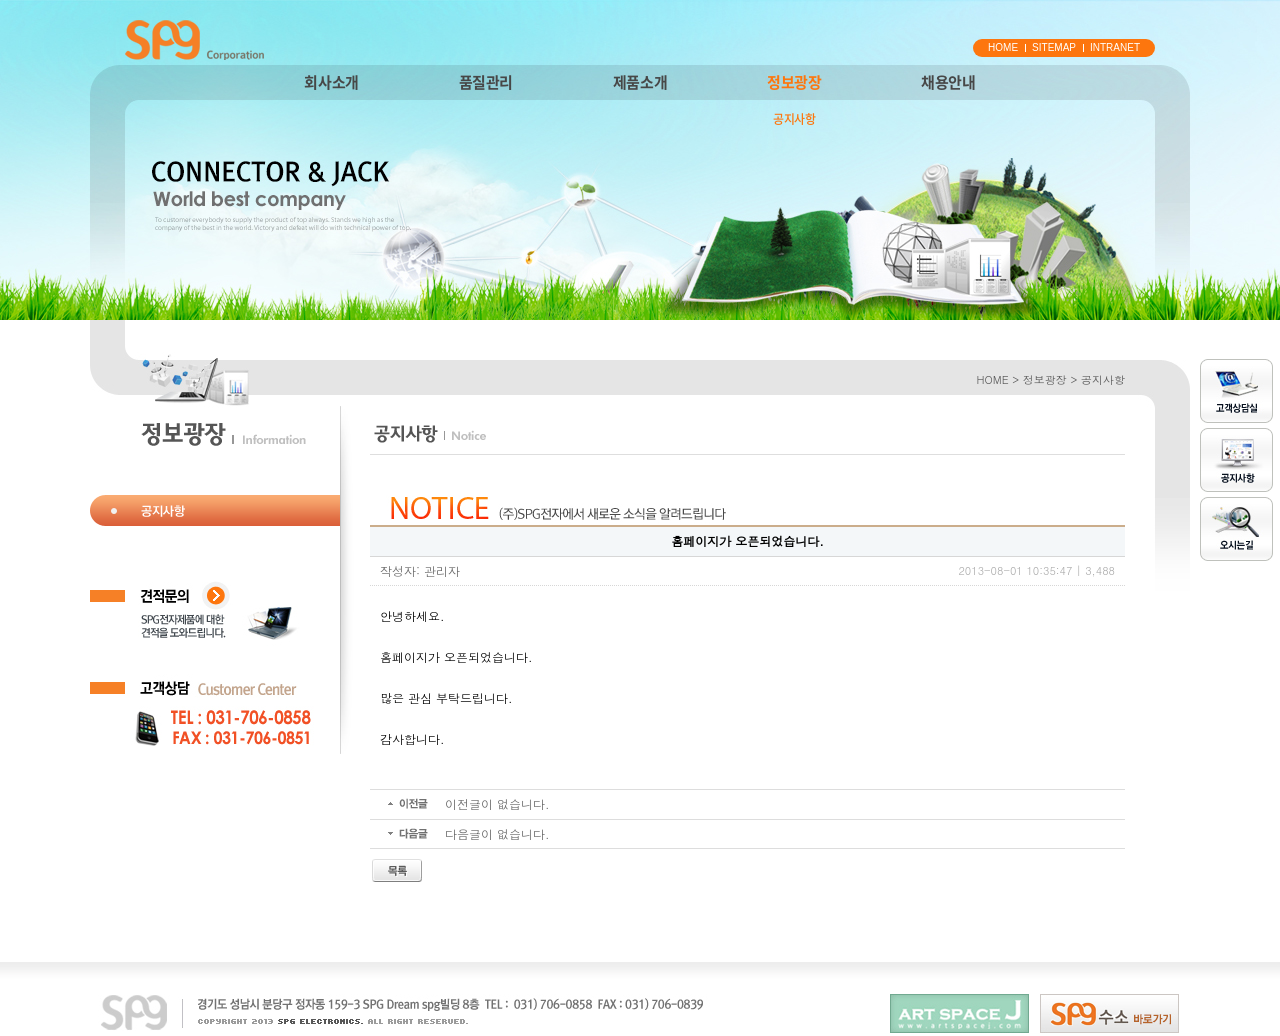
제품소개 (640, 82)
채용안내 (948, 82)
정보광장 (794, 82)
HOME (1003, 47)
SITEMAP (1054, 47)
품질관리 (486, 82)
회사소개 (331, 82)
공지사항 (794, 119)
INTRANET (1115, 47)
